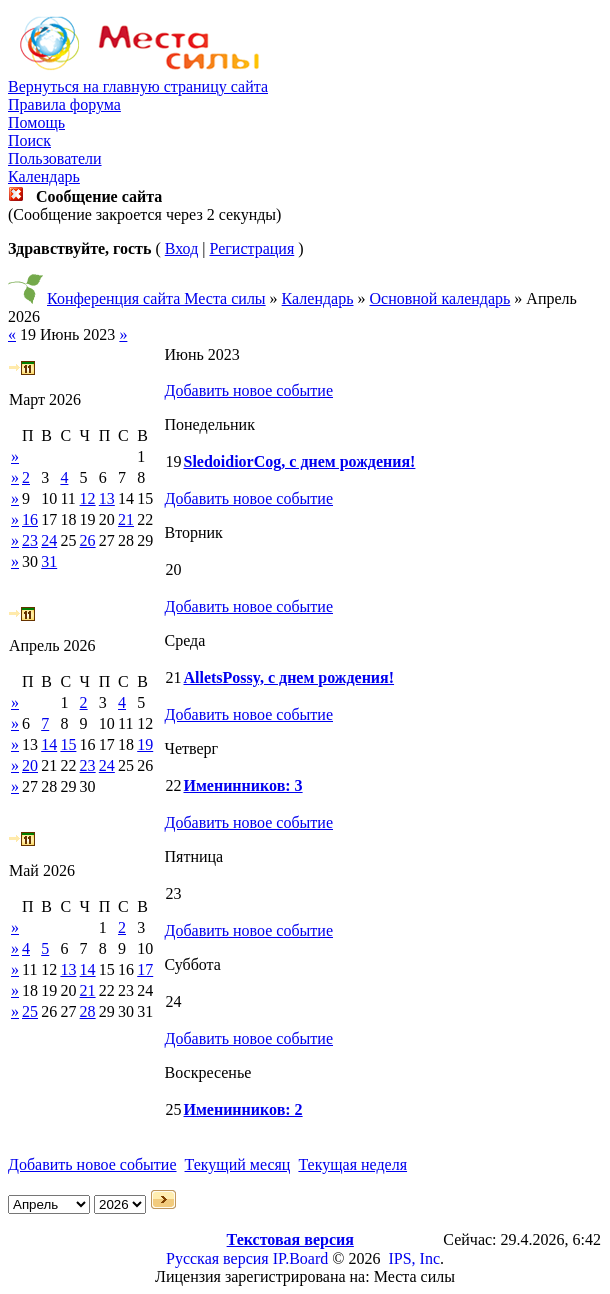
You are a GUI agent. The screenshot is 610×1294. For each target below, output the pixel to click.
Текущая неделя (352, 1164)
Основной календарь (440, 298)
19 (145, 744)
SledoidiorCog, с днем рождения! (299, 461)
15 (68, 744)
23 (30, 540)
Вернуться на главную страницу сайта (138, 86)
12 (88, 498)
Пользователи (55, 158)
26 (88, 540)
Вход (182, 248)
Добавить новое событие (248, 390)
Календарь (44, 176)
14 (49, 744)
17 (145, 969)
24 (49, 540)
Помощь (36, 122)
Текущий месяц (238, 1164)
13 (107, 498)
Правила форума (64, 104)
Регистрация (251, 248)
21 (126, 519)
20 (30, 765)
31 (49, 561)
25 (30, 1011)
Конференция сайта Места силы (156, 298)
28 (88, 1011)
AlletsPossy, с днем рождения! (288, 677)
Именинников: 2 (242, 1109)
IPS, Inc (414, 1258)
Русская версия (217, 1258)
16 (30, 519)
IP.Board (301, 1258)
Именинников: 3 (242, 785)
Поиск (29, 140)
